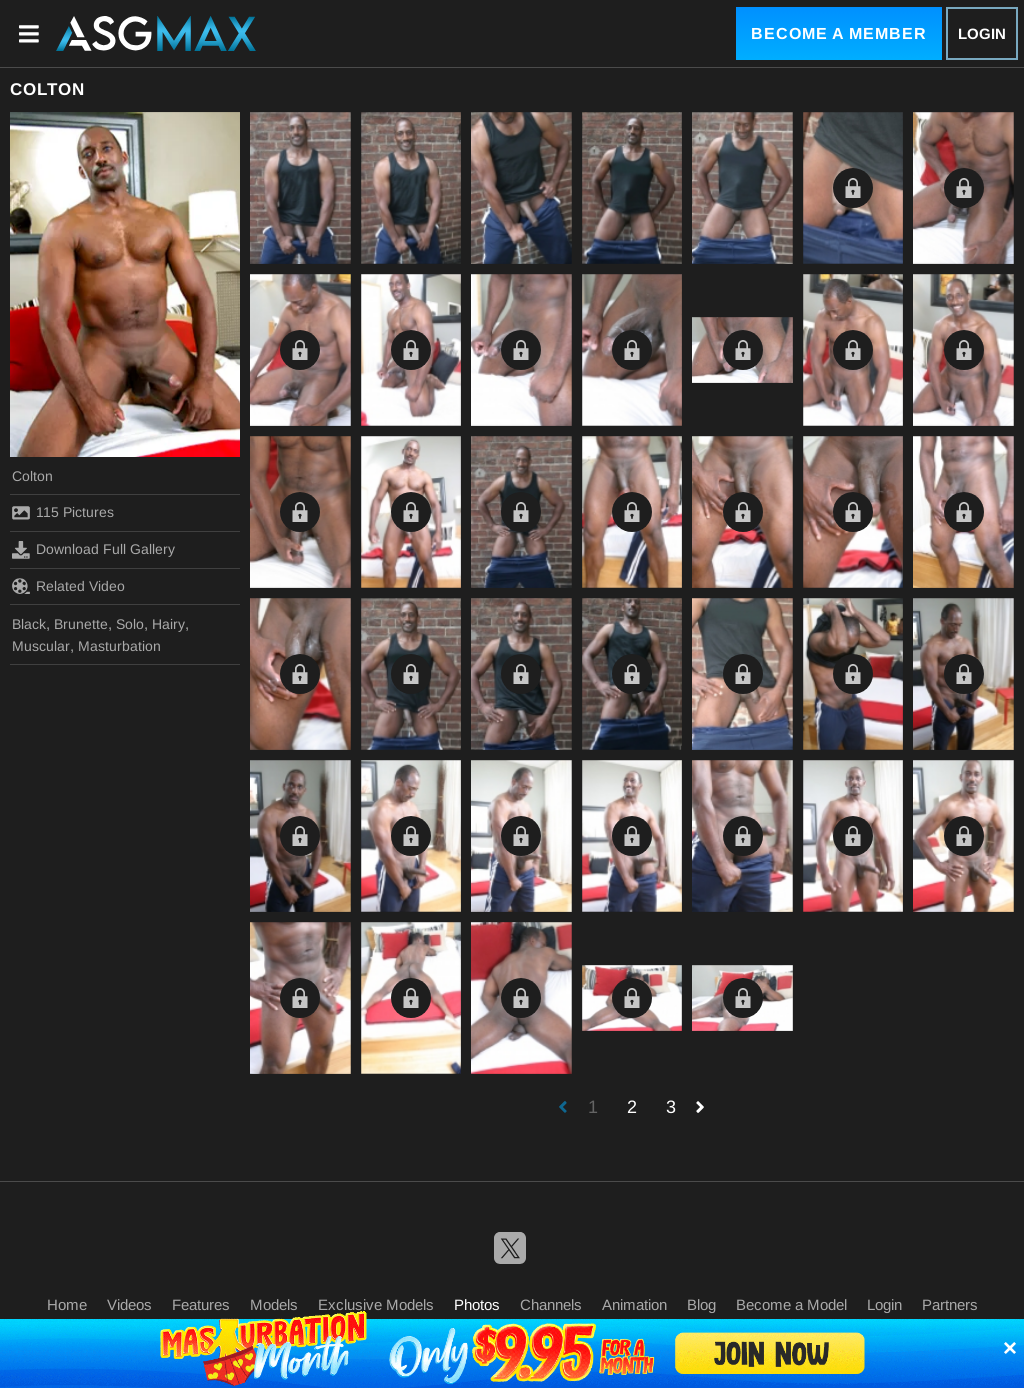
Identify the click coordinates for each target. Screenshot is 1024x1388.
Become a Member (839, 33)
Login (982, 33)
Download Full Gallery (93, 550)
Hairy (168, 624)
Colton (32, 476)
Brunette (81, 624)
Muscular (41, 646)
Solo (130, 624)
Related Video (68, 586)
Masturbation (119, 646)
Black (29, 624)
